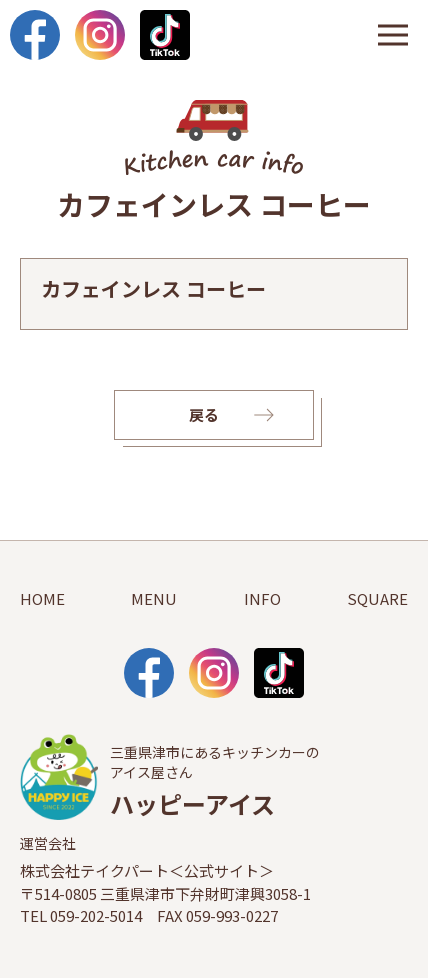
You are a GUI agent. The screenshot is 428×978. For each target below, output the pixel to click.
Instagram (100, 35)
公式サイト (221, 870)
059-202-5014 (96, 915)
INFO (262, 598)
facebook (35, 35)
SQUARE (377, 598)
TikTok (165, 35)
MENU (154, 598)
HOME (42, 598)
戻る (204, 414)
